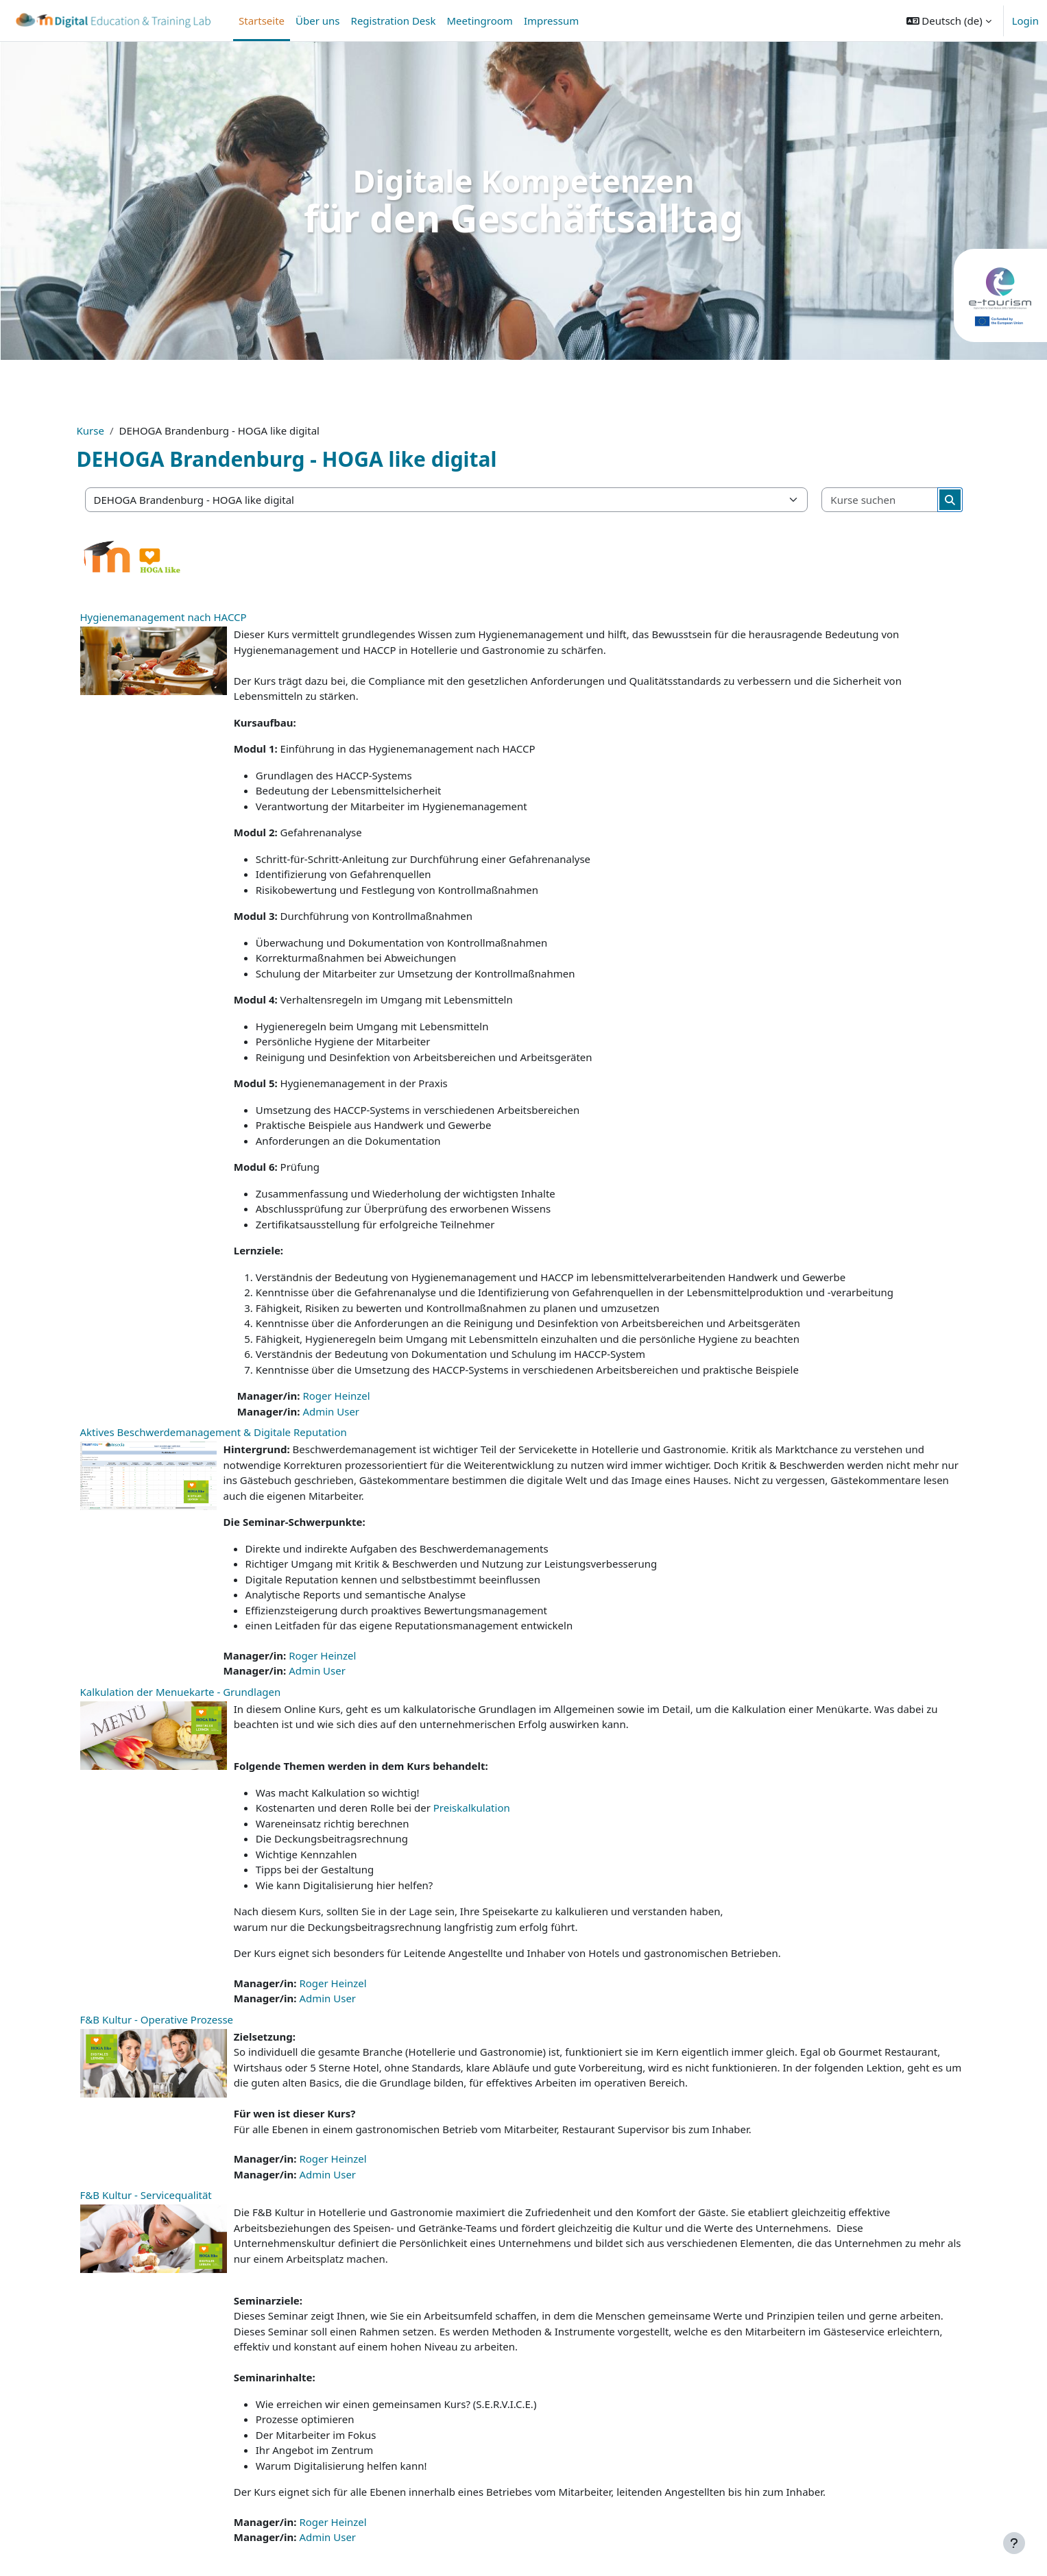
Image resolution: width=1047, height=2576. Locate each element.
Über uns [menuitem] (317, 20)
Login (1025, 20)
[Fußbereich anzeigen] (1014, 2543)
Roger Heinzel (336, 1395)
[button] (949, 20)
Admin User (330, 1411)
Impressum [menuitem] (551, 20)
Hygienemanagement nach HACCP (163, 617)
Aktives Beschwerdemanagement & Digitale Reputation (213, 1432)
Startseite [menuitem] (262, 20)
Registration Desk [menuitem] (393, 20)
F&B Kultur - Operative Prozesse (157, 2019)
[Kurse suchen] (879, 500)
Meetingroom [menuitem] (480, 20)
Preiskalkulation (471, 1807)
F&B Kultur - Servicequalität (146, 2195)
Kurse (90, 430)
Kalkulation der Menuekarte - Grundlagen (180, 1692)
